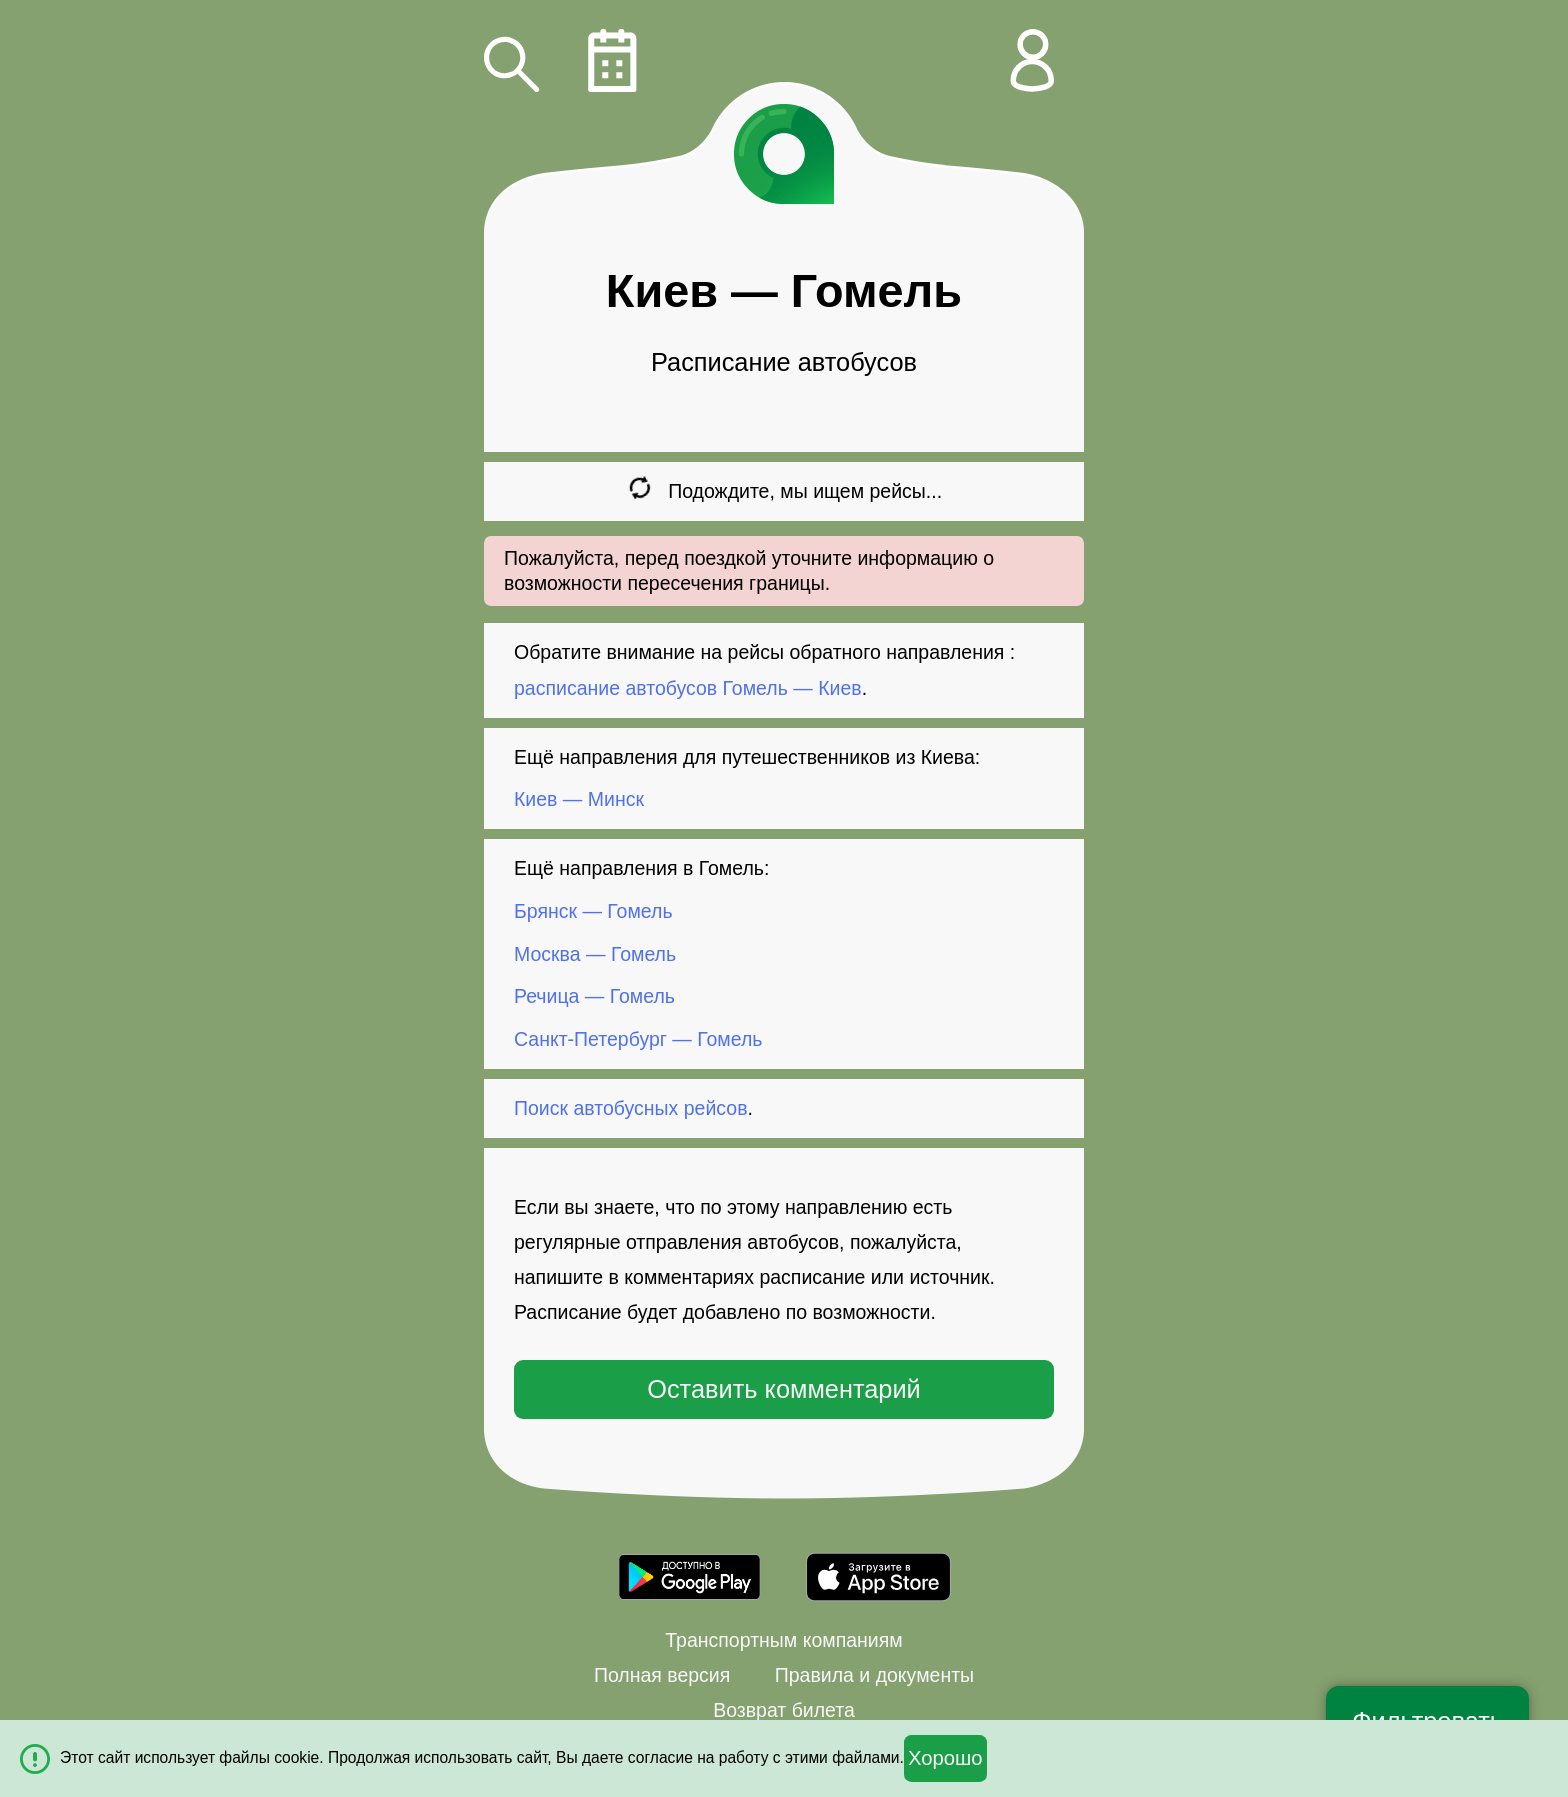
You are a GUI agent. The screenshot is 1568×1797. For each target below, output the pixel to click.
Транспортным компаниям (783, 1640)
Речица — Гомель (594, 996)
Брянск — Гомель (593, 911)
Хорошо (945, 1758)
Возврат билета (784, 1710)
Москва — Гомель (595, 954)
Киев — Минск (579, 799)
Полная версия (662, 1675)
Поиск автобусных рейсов (631, 1108)
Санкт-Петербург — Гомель (638, 1039)
